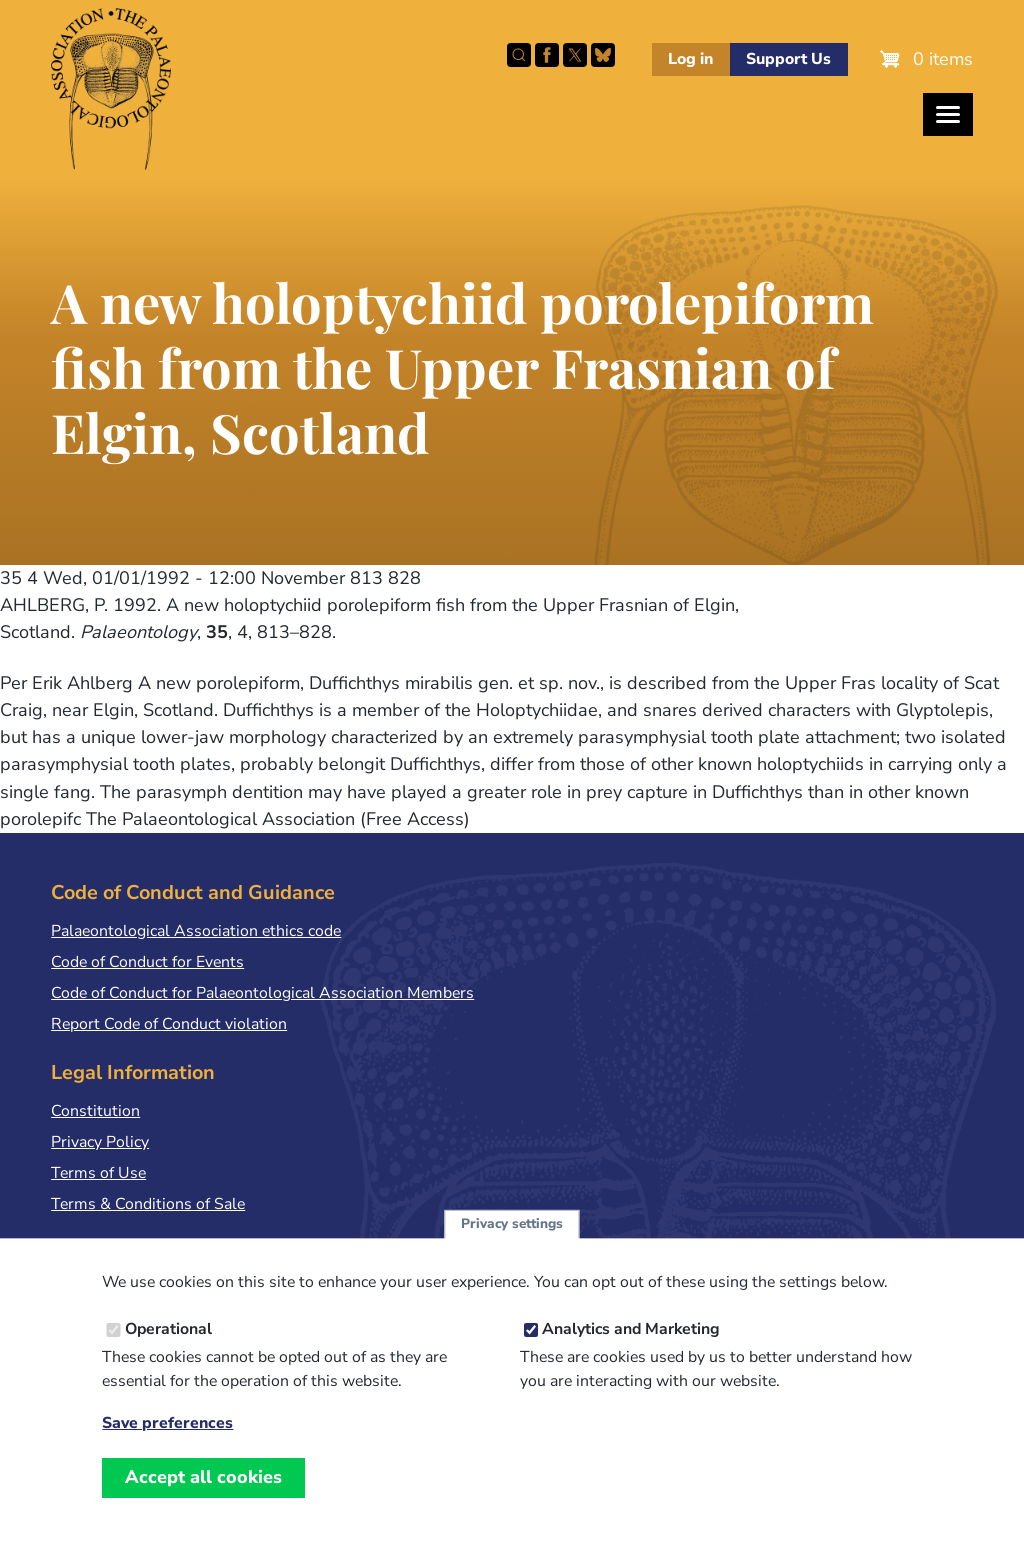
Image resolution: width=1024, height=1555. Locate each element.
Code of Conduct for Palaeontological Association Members (262, 993)
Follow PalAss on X (575, 55)
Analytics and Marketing (631, 1349)
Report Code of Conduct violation (169, 1024)
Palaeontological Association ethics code (196, 931)
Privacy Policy (100, 1142)
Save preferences (167, 1443)
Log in (690, 59)
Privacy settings (512, 1243)
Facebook (547, 55)
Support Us (788, 59)
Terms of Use (98, 1173)
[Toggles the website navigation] (948, 114)
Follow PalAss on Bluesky (603, 55)
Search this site (519, 55)
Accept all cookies (203, 1497)
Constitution (95, 1111)
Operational (168, 1349)
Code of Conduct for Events (147, 962)
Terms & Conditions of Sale (148, 1204)
